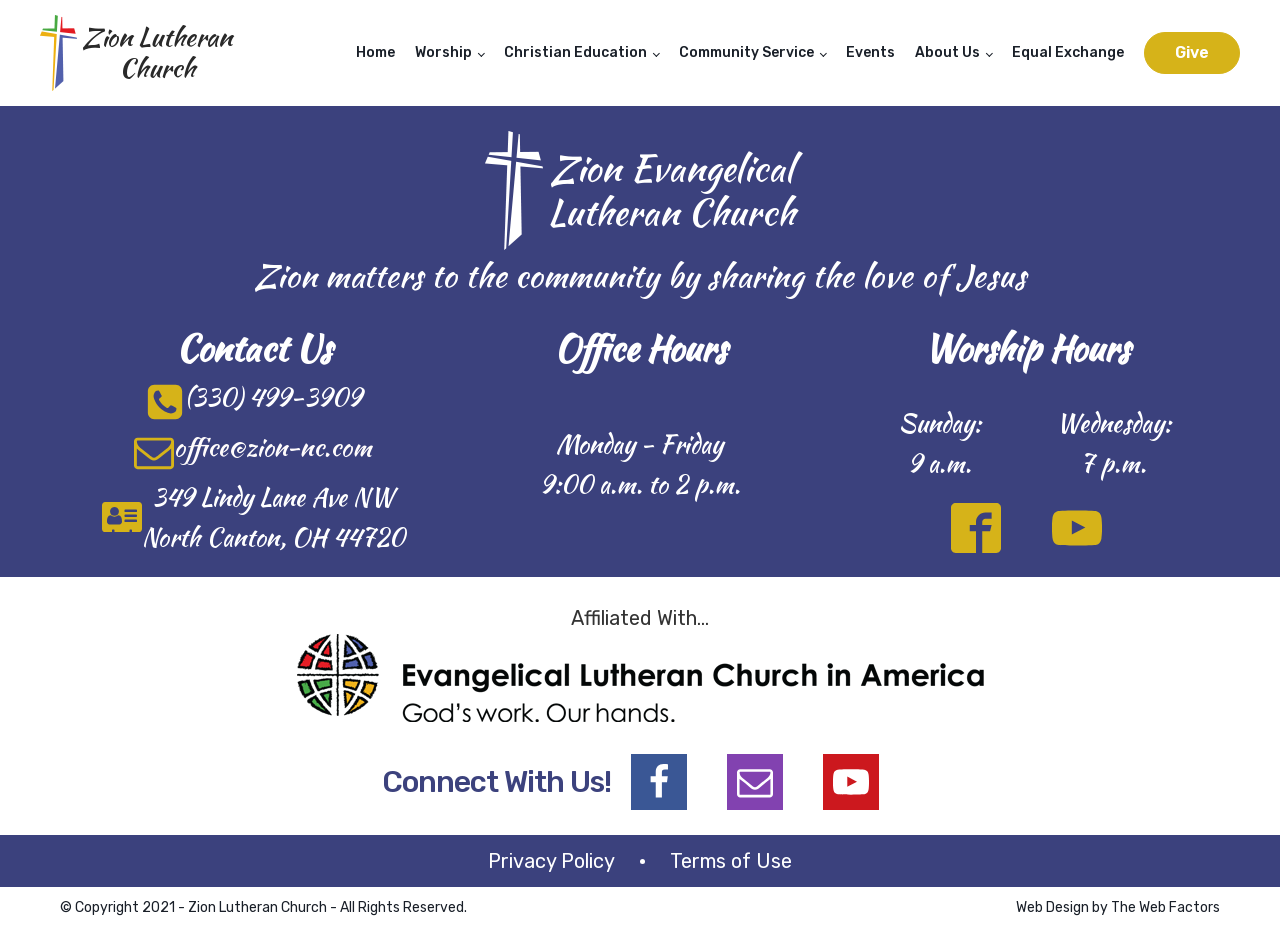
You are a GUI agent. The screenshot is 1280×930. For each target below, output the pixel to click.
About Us (947, 52)
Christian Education (575, 52)
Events (870, 52)
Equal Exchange (1068, 52)
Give (1192, 52)
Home (375, 52)
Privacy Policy (551, 861)
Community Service (746, 52)
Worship (443, 52)
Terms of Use (731, 861)
